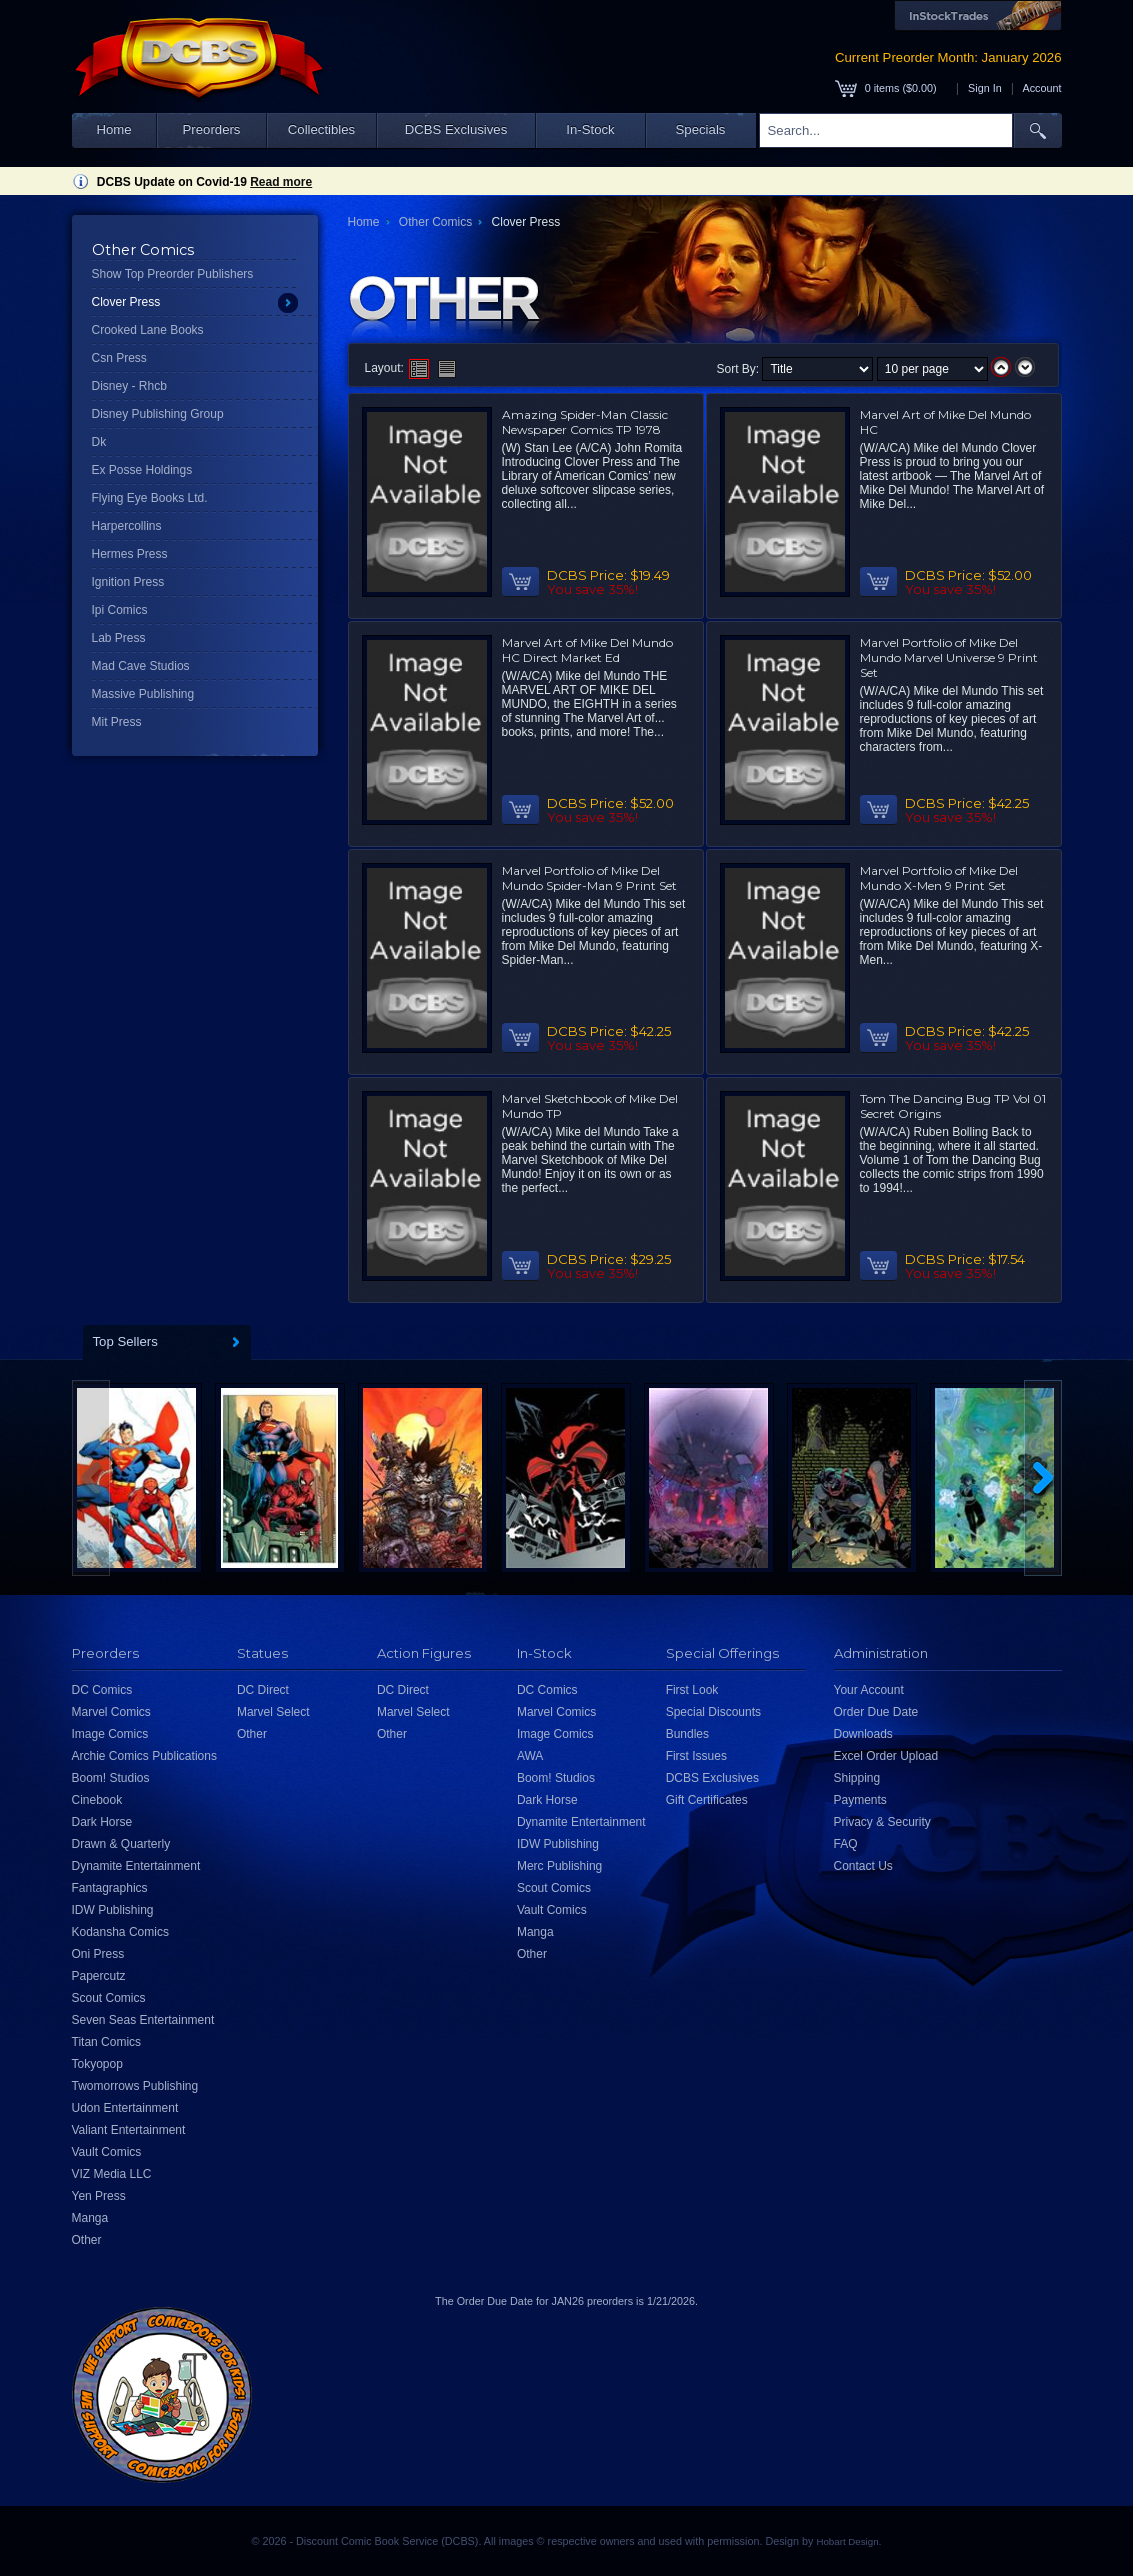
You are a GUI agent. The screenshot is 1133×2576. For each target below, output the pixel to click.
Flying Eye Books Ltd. (150, 498)
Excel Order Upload (886, 1756)
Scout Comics (109, 1998)
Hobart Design (847, 2541)
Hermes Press (130, 554)
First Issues (696, 1756)
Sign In (985, 88)
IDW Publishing (113, 1910)
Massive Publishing (143, 694)
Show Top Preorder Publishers (173, 274)
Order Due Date (876, 1712)
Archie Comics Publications (144, 1756)
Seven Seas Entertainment (143, 2020)
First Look (692, 1690)
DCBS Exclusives (456, 129)
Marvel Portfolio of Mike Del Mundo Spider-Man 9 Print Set (589, 878)
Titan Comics (107, 2042)
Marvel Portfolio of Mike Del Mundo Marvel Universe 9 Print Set (949, 657)
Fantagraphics (110, 1888)
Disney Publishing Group (158, 414)
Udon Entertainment (125, 2108)
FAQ (846, 1844)
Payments (860, 1800)
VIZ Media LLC (112, 2174)
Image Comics (110, 1734)
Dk (99, 442)
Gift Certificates (707, 1800)
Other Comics (435, 222)
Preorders (212, 129)
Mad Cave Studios (141, 666)
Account (1041, 88)
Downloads (863, 1734)
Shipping (857, 1778)
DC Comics (102, 1690)
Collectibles (321, 129)
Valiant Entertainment (129, 2130)
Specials (701, 129)
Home (113, 129)
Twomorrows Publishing (135, 2086)
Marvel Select (273, 1712)
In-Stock (590, 129)
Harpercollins (127, 526)
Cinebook (97, 1800)
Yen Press (99, 2196)
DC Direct (263, 1690)
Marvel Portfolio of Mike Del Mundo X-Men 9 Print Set (939, 878)
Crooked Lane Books (148, 330)
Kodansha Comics (120, 1932)
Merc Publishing (559, 1866)
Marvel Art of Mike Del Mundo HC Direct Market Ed (587, 650)
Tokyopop (97, 2064)
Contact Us (863, 1866)
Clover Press (126, 302)
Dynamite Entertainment (136, 1866)
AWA (530, 1756)
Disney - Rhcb (129, 386)
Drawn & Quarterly (121, 1844)
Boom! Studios (111, 1778)
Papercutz (99, 1976)
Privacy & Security (882, 1822)
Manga (90, 2218)
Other (87, 2240)
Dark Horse (102, 1822)
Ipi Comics (120, 610)
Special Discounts (713, 1712)
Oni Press (98, 1954)
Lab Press (119, 638)
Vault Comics (107, 2152)
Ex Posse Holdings (142, 470)
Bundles (687, 1734)
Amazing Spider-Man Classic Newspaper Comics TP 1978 (585, 422)
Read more (281, 182)
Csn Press (119, 358)
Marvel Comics (111, 1712)
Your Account (869, 1690)
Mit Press (117, 722)
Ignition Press (128, 582)
